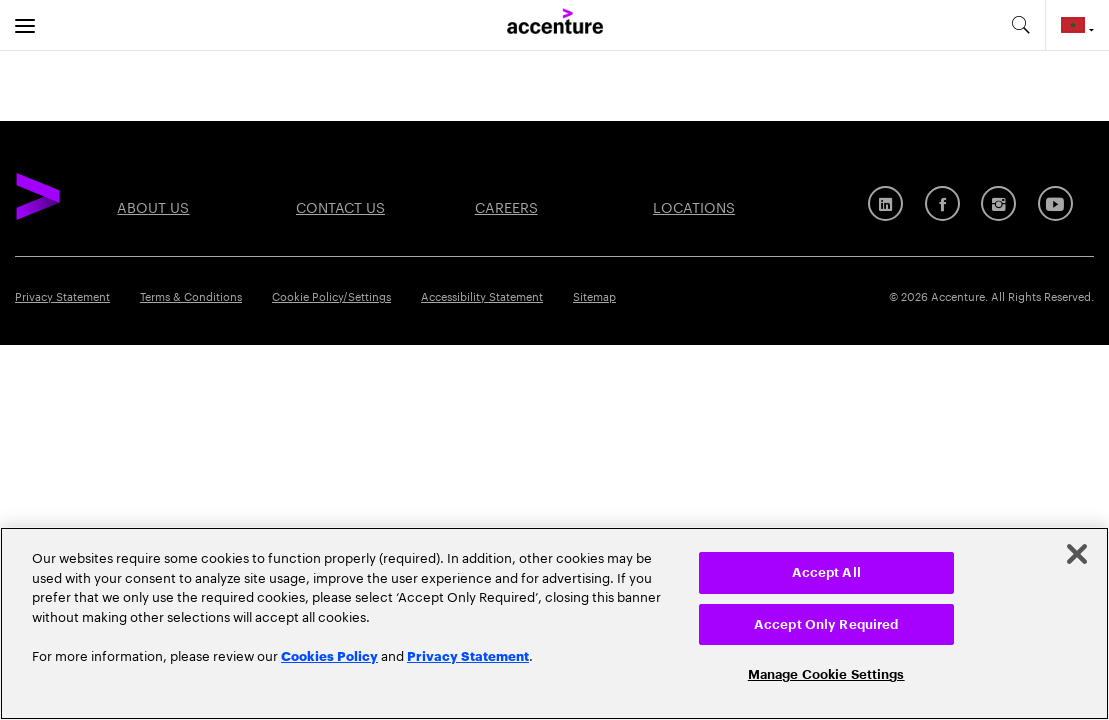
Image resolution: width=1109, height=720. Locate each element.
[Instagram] (998, 203)
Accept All (826, 572)
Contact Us (340, 206)
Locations (694, 206)
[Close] (1077, 554)
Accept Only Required (826, 624)
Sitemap (594, 295)
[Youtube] (1055, 203)
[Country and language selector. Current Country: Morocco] (1077, 25)
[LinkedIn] (885, 203)
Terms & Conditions (191, 295)
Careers (506, 206)
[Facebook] (942, 203)
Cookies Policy (329, 655)
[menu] (25, 25)
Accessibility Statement (482, 295)
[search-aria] (1020, 25)
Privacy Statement (62, 295)
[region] (554, 623)
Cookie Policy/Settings (331, 295)
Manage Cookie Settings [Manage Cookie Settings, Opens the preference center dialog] (826, 674)
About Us (153, 206)
